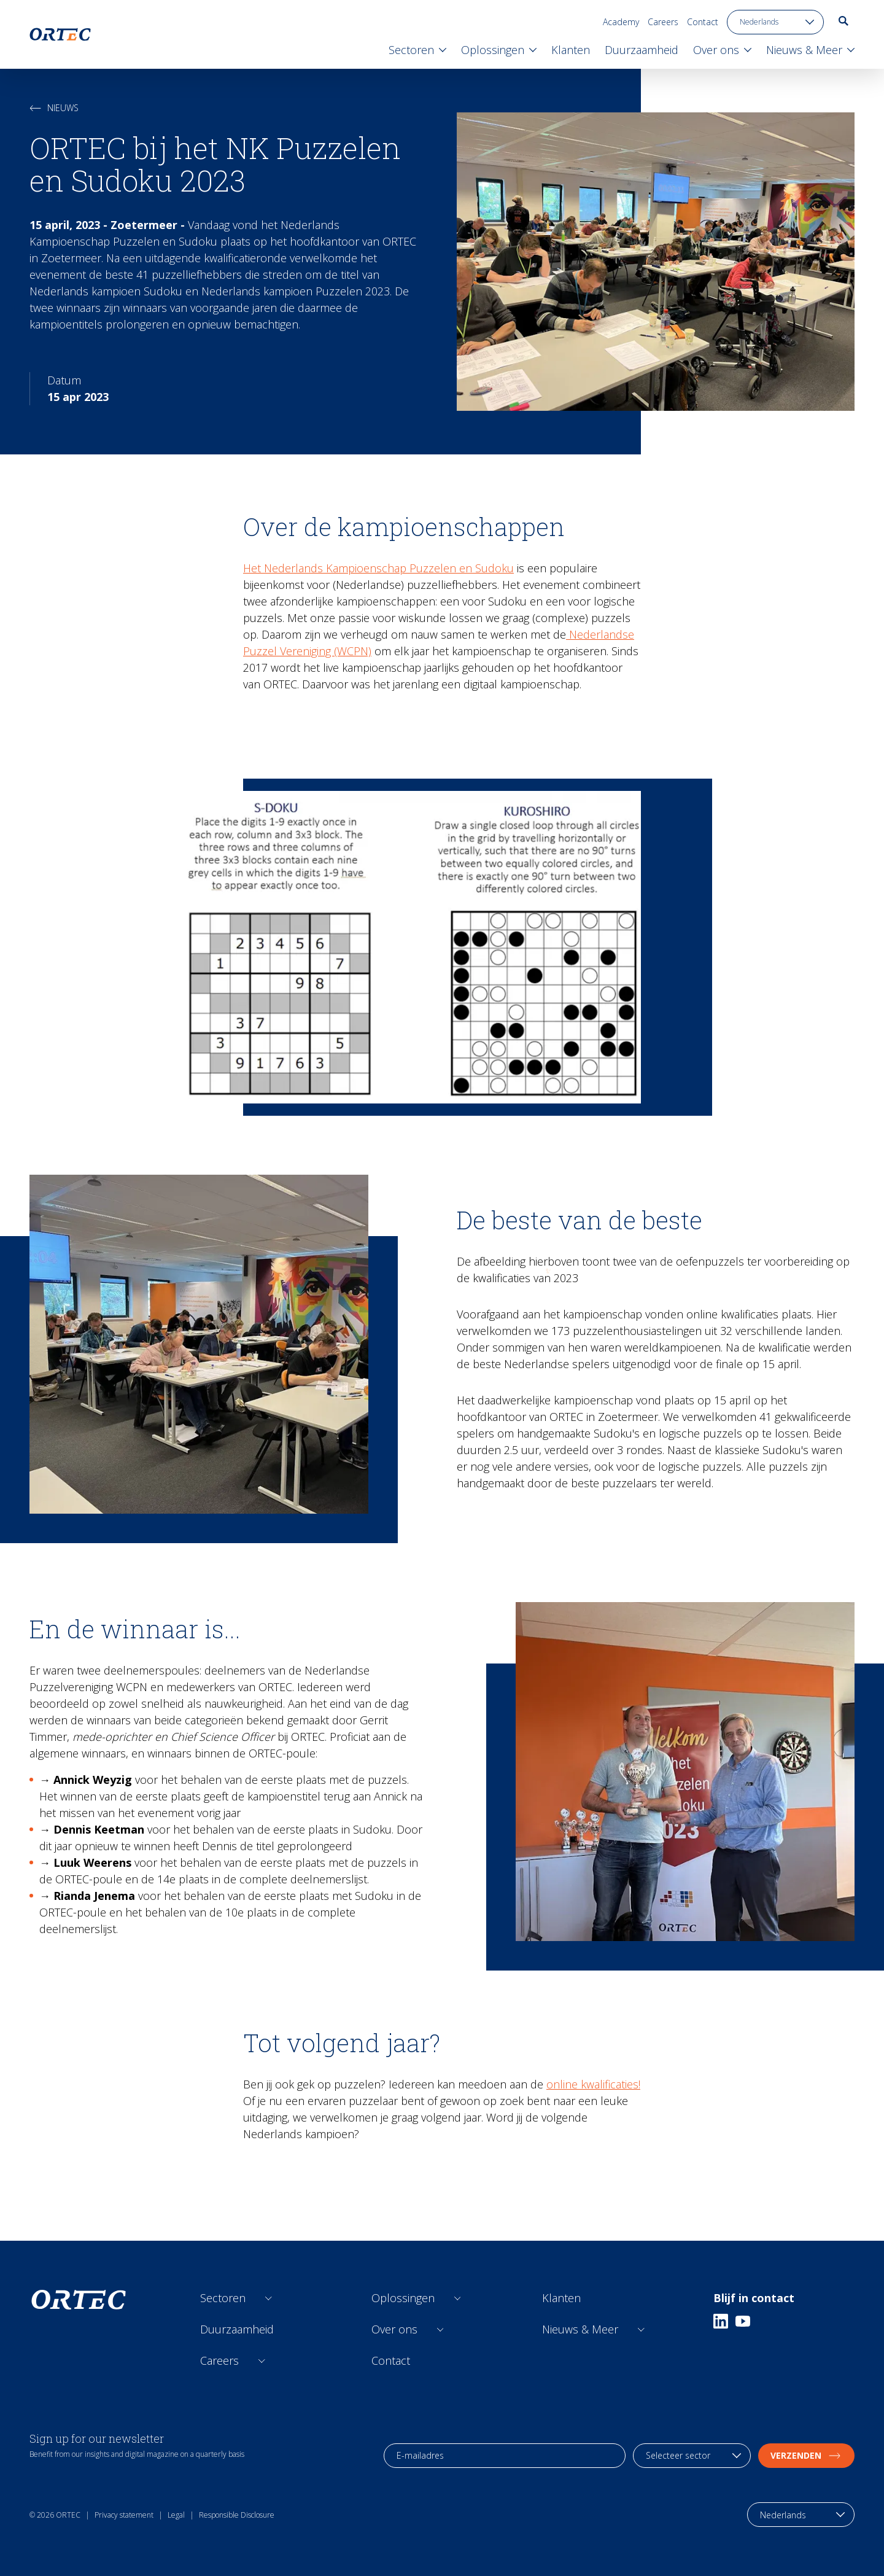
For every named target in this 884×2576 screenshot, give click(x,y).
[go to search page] (843, 21)
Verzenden (806, 2455)
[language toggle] (775, 22)
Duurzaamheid (237, 2329)
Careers (663, 22)
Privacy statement (124, 2515)
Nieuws (54, 107)
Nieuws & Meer (580, 2329)
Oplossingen (403, 2297)
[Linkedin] (720, 2321)
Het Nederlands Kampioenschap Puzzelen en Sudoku (378, 568)
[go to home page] (60, 34)
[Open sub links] (268, 2298)
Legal (176, 2515)
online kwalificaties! (593, 2084)
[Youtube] (742, 2321)
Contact (702, 22)
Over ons (394, 2329)
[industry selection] (692, 2455)
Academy (621, 22)
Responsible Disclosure (236, 2515)
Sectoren (223, 2297)
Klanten (561, 2297)
